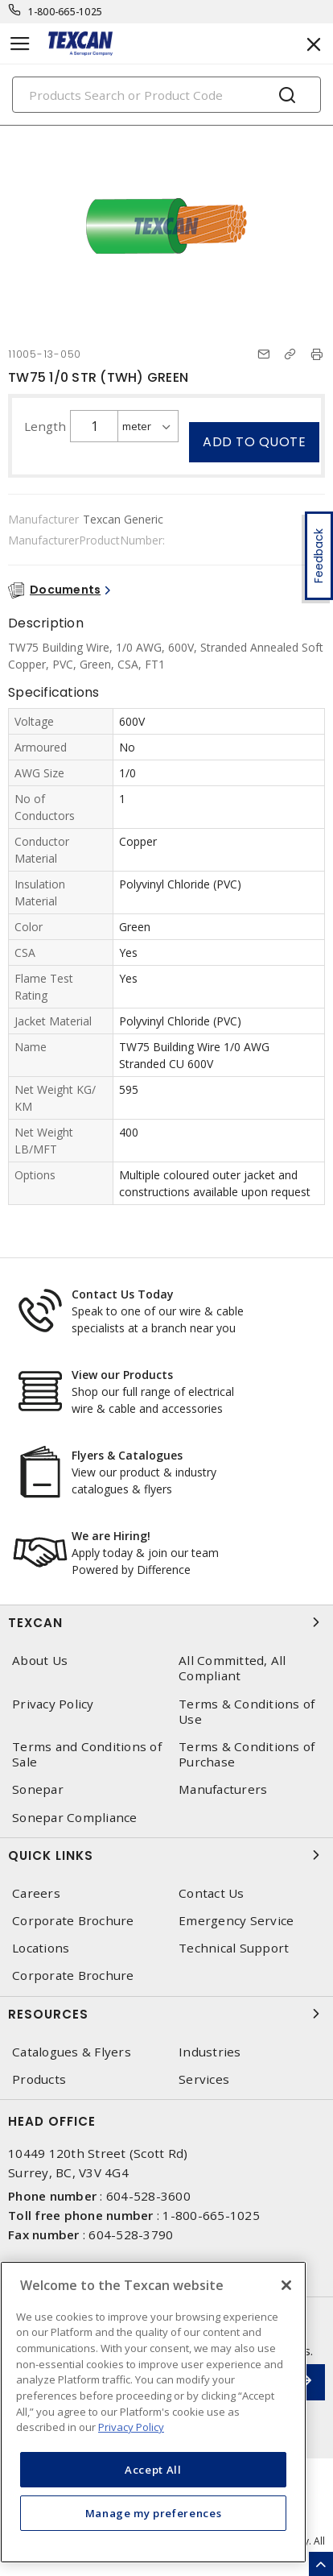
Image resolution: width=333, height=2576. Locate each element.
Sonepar (38, 1789)
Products (39, 2079)
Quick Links (166, 1855)
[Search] (166, 95)
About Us (40, 1660)
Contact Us (212, 1893)
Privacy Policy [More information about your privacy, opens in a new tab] (131, 2427)
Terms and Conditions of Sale (87, 1754)
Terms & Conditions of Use (246, 1711)
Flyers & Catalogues (127, 1455)
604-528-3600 (148, 2196)
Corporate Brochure (73, 1920)
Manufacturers (223, 1789)
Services (204, 2079)
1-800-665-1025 (65, 12)
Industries (210, 2052)
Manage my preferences (153, 2513)
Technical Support (234, 1948)
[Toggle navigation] (20, 44)
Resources (166, 2014)
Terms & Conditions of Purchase (246, 1754)
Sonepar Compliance (75, 1817)
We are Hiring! (111, 1535)
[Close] (286, 2285)
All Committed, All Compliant (232, 1668)
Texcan (166, 1622)
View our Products (122, 1374)
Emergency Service (236, 1920)
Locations (40, 1948)
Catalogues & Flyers (71, 2052)
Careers (36, 1893)
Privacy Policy (53, 1704)
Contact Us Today (123, 1294)
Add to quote (254, 442)
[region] (153, 2412)
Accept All (153, 2469)
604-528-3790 (130, 2234)
